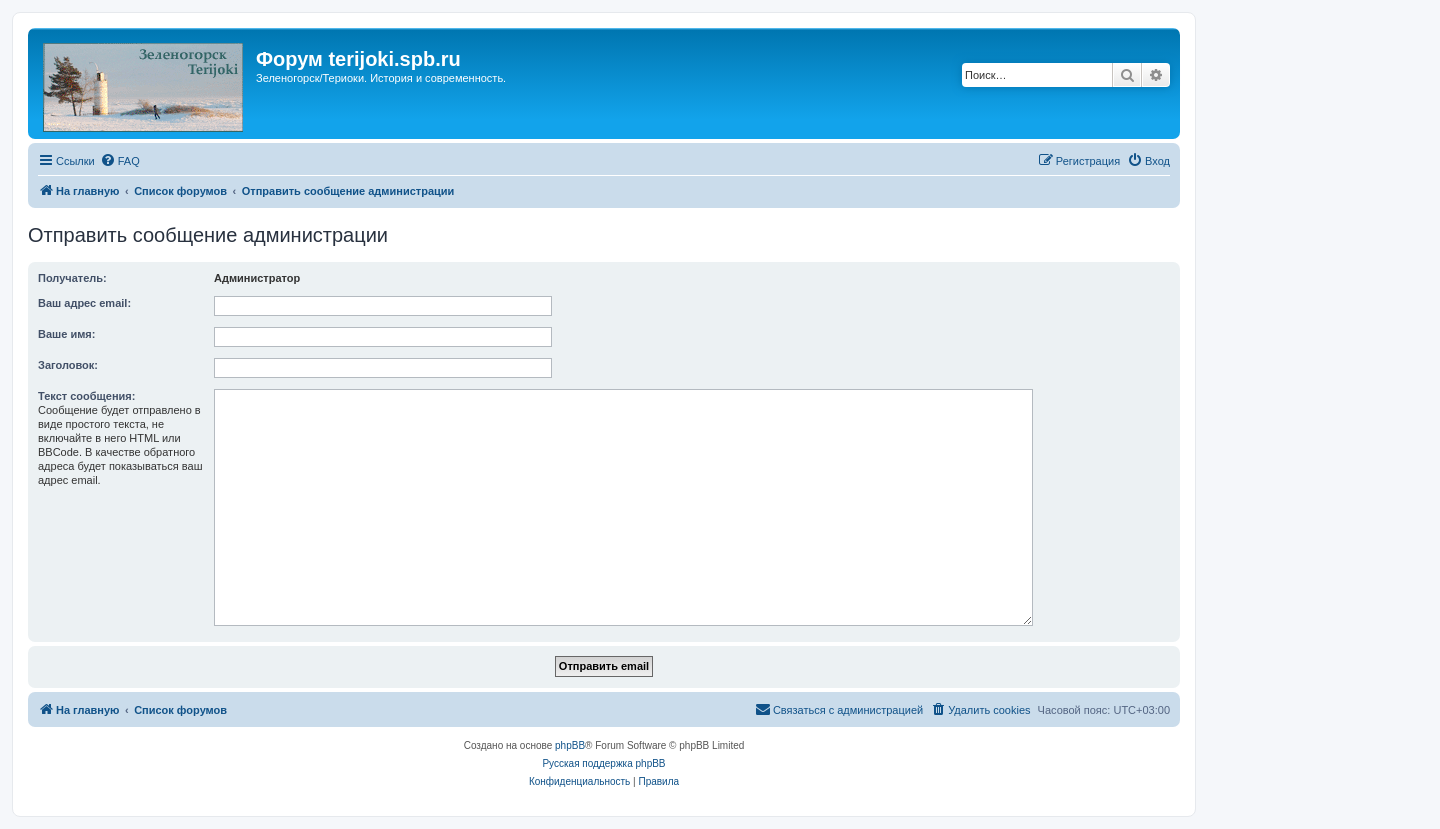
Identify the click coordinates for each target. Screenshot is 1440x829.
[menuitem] (120, 161)
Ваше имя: (66, 334)
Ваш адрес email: (84, 303)
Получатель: (72, 278)
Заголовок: (68, 365)
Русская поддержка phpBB (603, 763)
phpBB (570, 745)
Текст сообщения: (86, 396)
